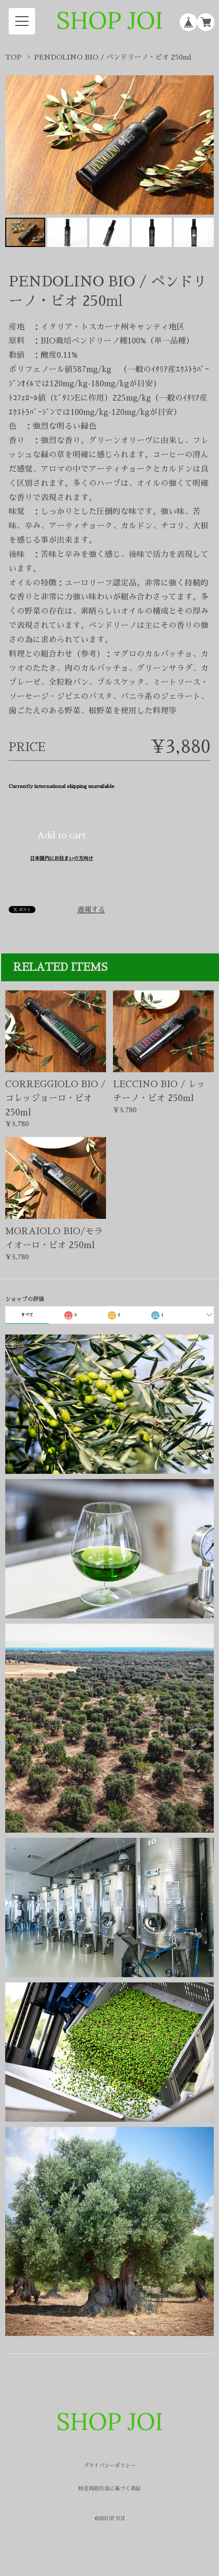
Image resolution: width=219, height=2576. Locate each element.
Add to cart (61, 835)
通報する (91, 909)
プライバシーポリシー (109, 2465)
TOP (13, 57)
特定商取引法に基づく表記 (109, 2488)
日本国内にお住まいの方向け (61, 858)
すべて (27, 1315)
